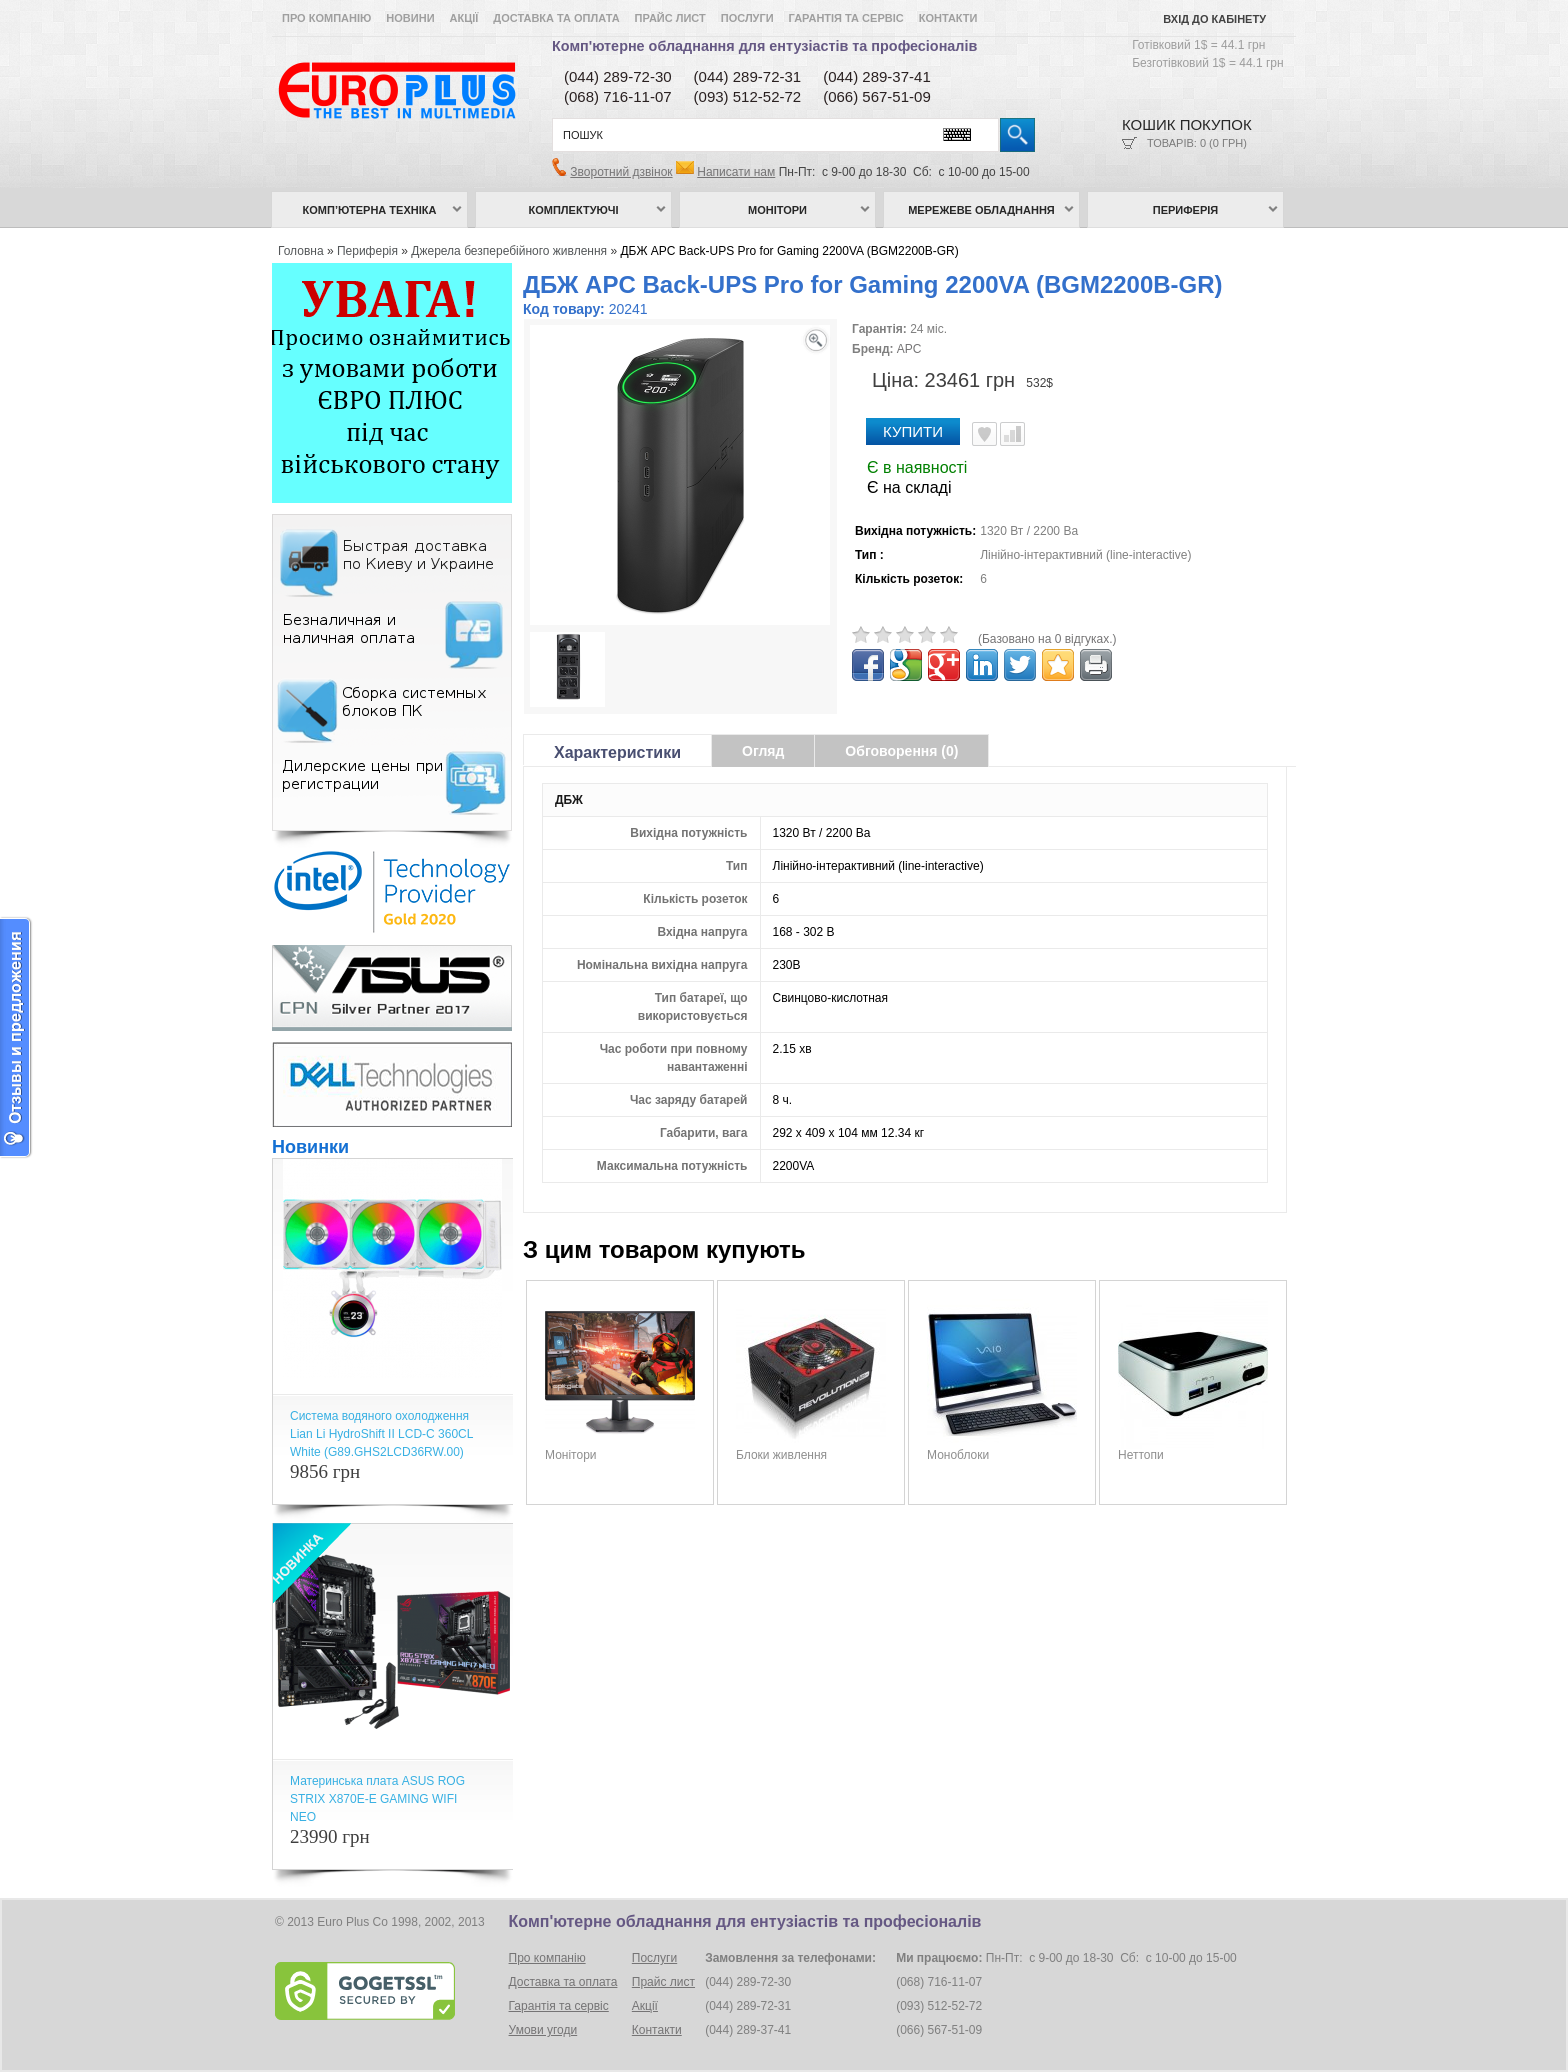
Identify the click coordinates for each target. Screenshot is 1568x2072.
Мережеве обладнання (981, 210)
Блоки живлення (781, 1455)
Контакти (948, 18)
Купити (913, 431)
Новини (410, 18)
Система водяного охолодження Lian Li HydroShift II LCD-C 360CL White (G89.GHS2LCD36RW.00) (381, 1434)
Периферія (1186, 210)
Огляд (763, 751)
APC (909, 349)
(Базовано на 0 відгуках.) (1047, 639)
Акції (464, 18)
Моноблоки (958, 1455)
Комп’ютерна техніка (370, 210)
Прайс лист (670, 18)
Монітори (777, 210)
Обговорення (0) (901, 751)
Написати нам (736, 172)
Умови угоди (543, 2030)
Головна (301, 251)
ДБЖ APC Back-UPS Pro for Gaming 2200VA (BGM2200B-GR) (789, 251)
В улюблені (984, 434)
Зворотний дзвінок (621, 172)
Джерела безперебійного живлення (509, 251)
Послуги (747, 18)
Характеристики (617, 752)
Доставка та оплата (556, 18)
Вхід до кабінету (1214, 19)
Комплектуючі (574, 210)
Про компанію (326, 18)
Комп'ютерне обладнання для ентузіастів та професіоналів (764, 46)
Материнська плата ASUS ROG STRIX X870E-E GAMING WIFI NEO (377, 1799)
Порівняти (1012, 434)
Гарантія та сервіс (846, 18)
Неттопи (1141, 1455)
